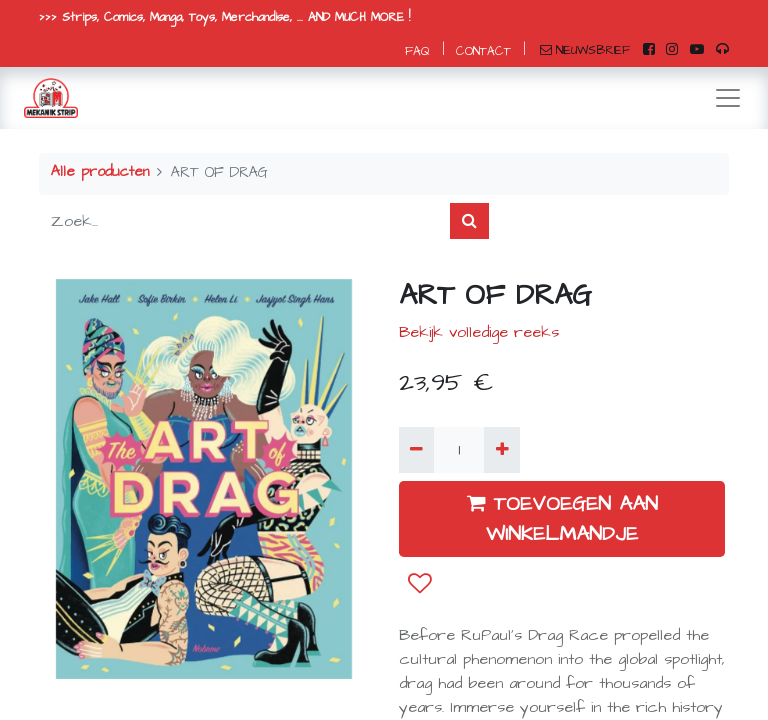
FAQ (417, 51)
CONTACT (483, 51)
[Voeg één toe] (501, 450)
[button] (420, 584)
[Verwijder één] (416, 450)
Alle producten (100, 172)
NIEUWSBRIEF (585, 50)
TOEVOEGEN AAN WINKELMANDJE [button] (562, 519)
